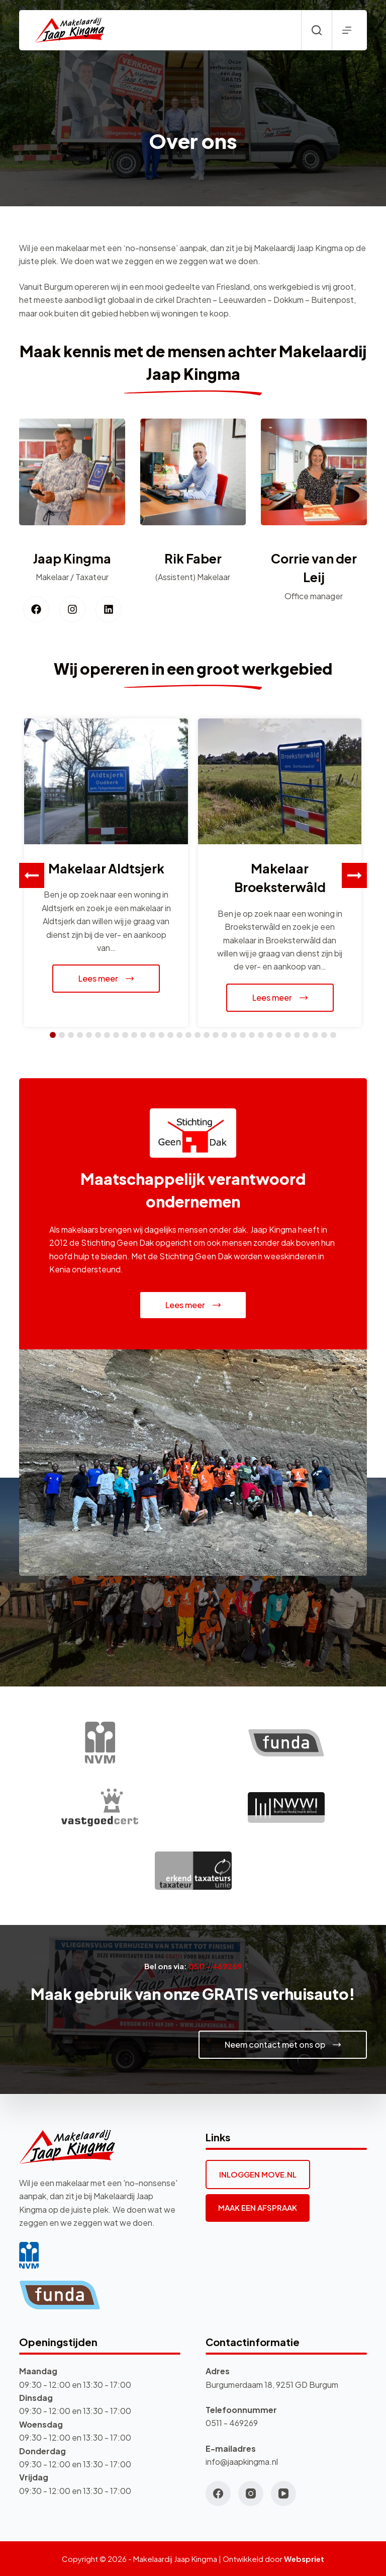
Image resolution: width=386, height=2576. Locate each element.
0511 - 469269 (232, 2423)
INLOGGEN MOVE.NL (258, 2174)
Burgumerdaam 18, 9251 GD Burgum (272, 2384)
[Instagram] (250, 2493)
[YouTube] (283, 2493)
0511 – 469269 (215, 1966)
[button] (354, 875)
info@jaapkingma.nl (242, 2461)
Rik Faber (193, 558)
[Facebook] (218, 2493)
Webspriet (304, 2558)
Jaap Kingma (72, 558)
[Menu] (346, 30)
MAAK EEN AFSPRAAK (257, 2207)
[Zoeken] (317, 30)
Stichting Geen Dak (117, 1242)
